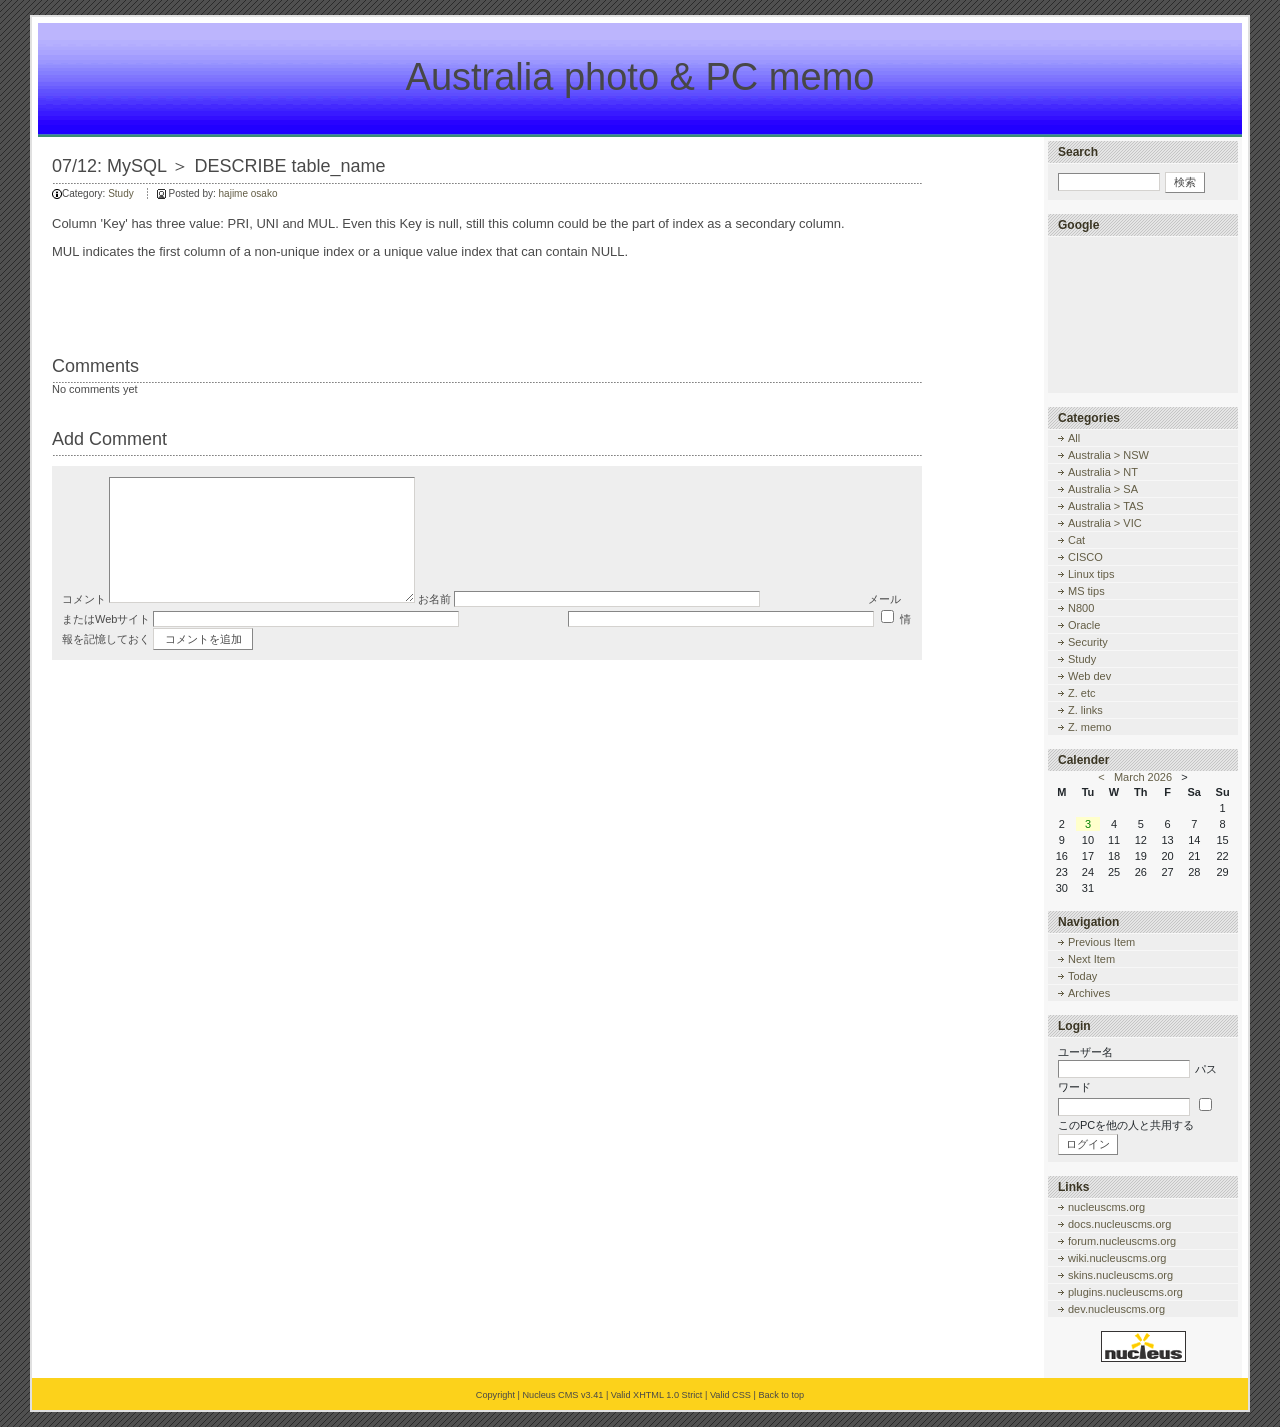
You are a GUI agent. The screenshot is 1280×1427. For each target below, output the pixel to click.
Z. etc (1082, 693)
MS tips (1086, 591)
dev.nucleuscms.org (1116, 1309)
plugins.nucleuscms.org (1125, 1292)
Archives (1089, 993)
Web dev (1089, 676)
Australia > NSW (1108, 455)
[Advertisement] (1148, 314)
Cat (1076, 540)
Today (1082, 976)
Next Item (1091, 959)
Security (1088, 642)
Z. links (1085, 710)
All (1074, 438)
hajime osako (248, 193)
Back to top (781, 1395)
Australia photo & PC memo (640, 77)
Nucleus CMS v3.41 (562, 1395)
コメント (84, 629)
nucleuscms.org (1106, 1207)
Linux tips (1091, 574)
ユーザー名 (1085, 1052)
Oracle (1084, 625)
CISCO (1085, 557)
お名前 (434, 629)
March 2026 (1143, 777)
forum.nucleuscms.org (1122, 1241)
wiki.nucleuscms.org (1117, 1258)
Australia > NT (1103, 472)
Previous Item (1101, 942)
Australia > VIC (1105, 523)
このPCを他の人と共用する (1126, 1125)
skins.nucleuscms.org (1120, 1275)
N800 (1081, 608)
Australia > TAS (1106, 506)
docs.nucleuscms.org (1119, 1224)
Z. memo (1089, 727)
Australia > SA (1103, 489)
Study (121, 193)
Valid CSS (730, 1395)
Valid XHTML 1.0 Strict (657, 1395)
